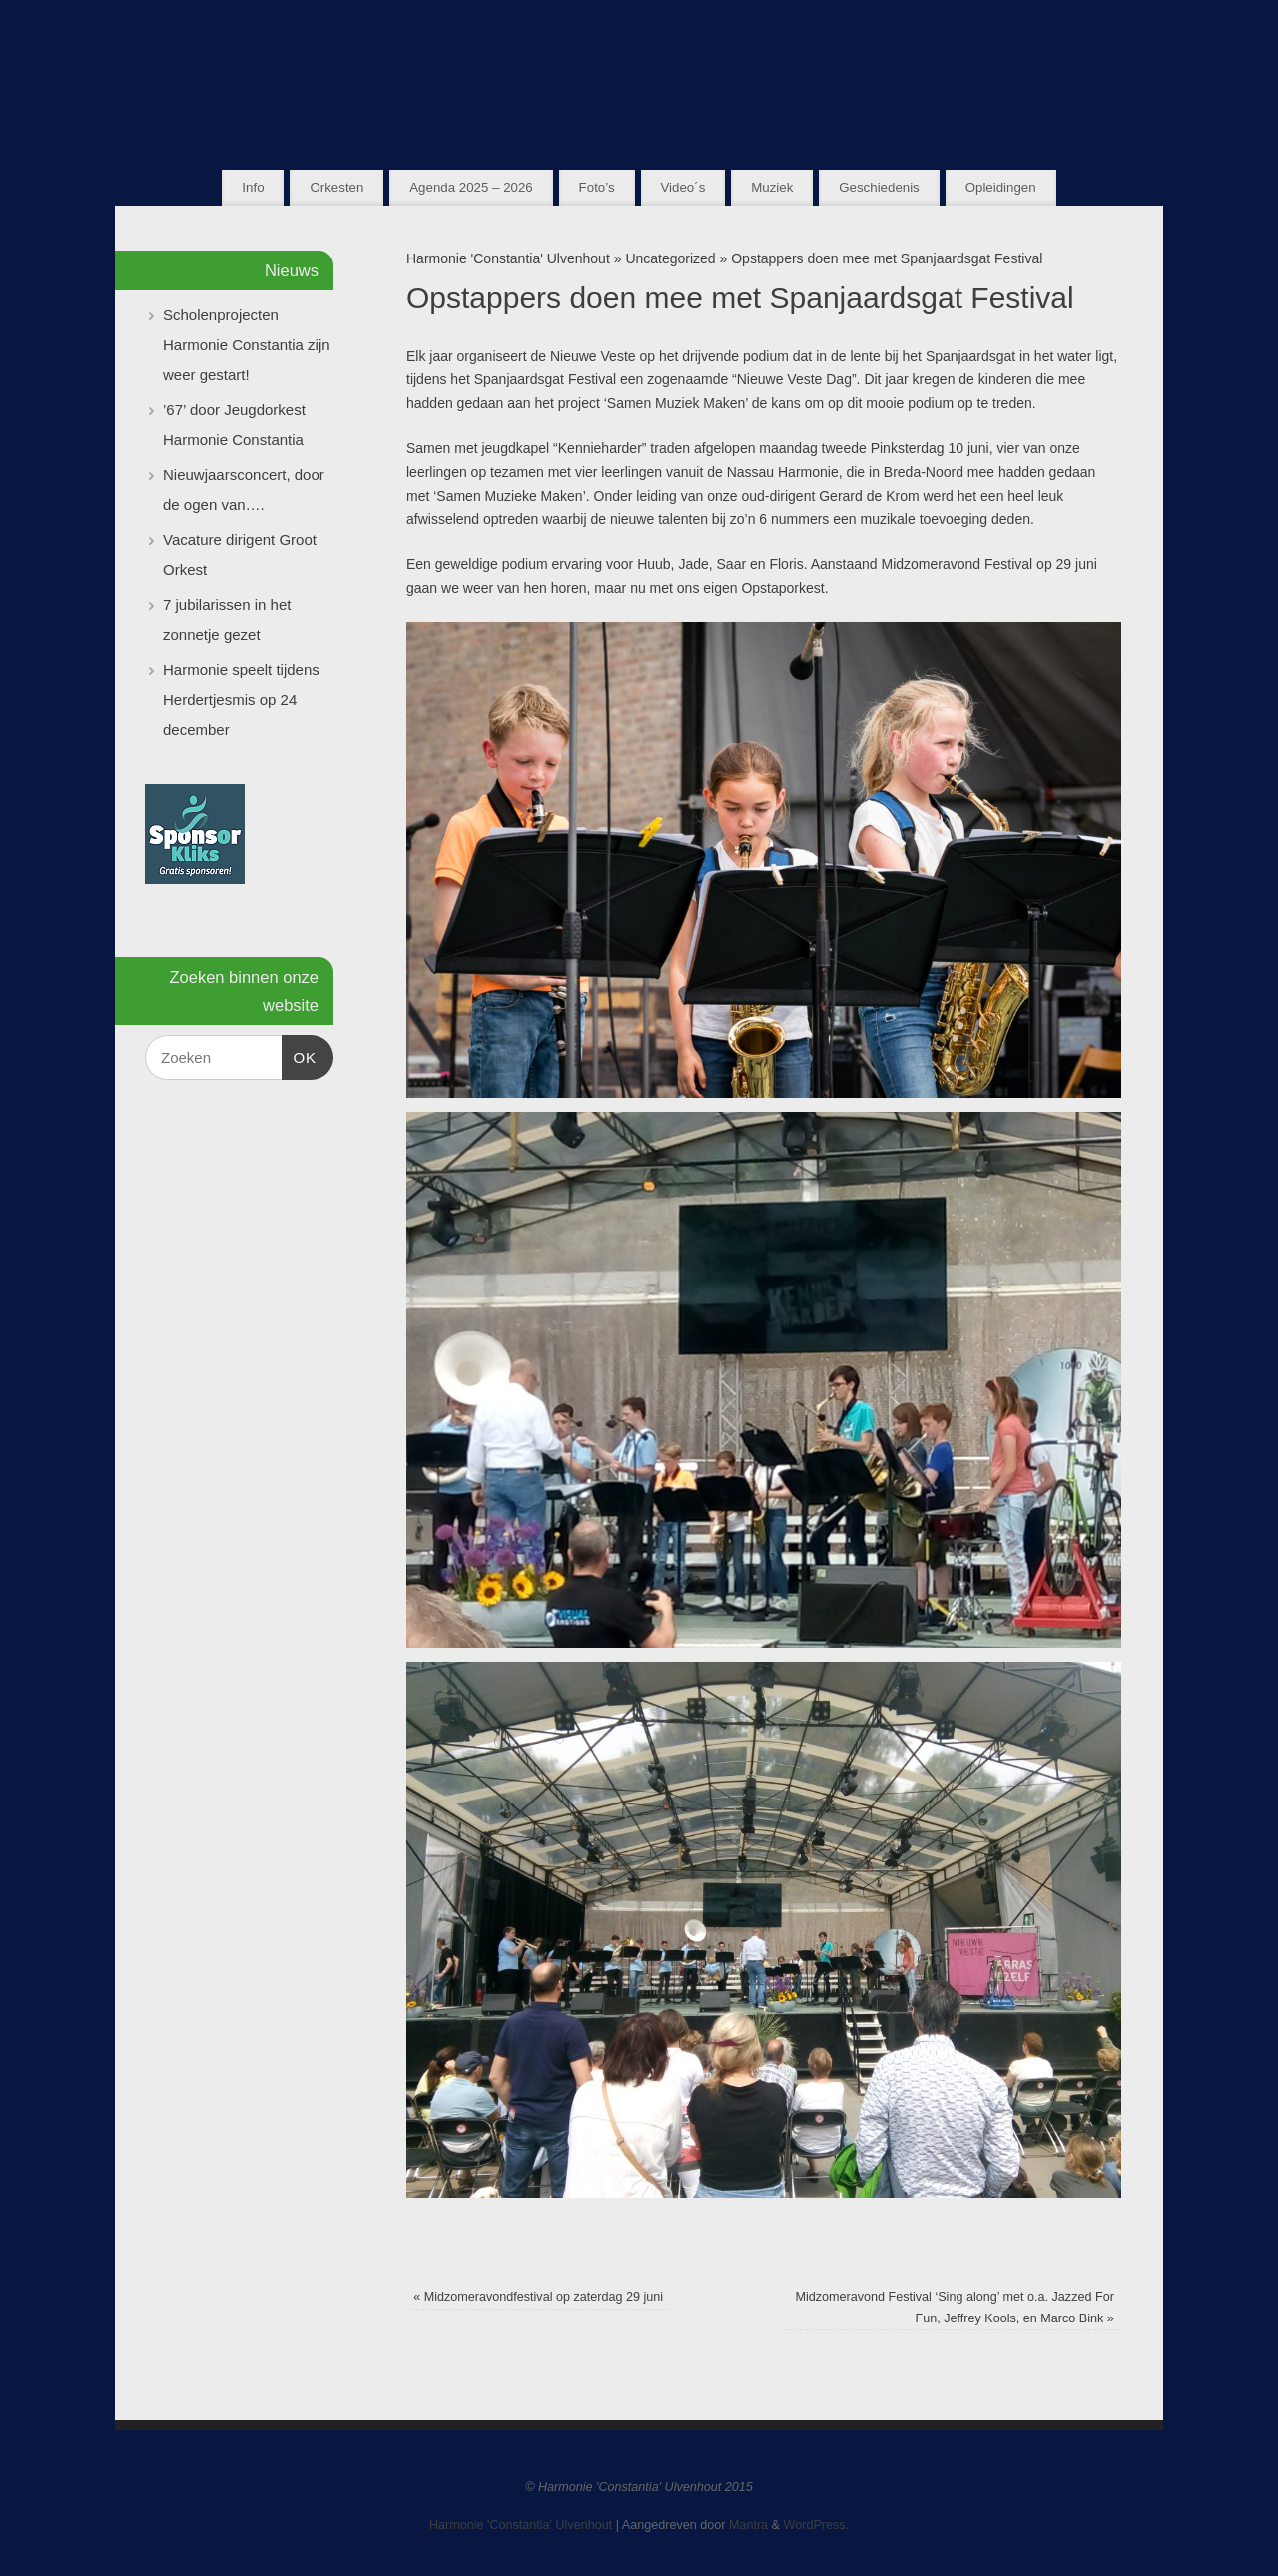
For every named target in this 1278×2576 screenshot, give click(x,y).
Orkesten (336, 187)
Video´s (682, 187)
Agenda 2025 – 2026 (470, 187)
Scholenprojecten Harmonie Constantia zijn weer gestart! (246, 344)
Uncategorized (670, 258)
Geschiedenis (879, 187)
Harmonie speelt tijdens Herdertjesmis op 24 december (241, 699)
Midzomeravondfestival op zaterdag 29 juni (538, 2297)
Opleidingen (1000, 187)
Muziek (772, 187)
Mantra (748, 2525)
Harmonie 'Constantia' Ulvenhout (508, 258)
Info (253, 187)
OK (300, 1055)
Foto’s (597, 187)
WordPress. (817, 2525)
